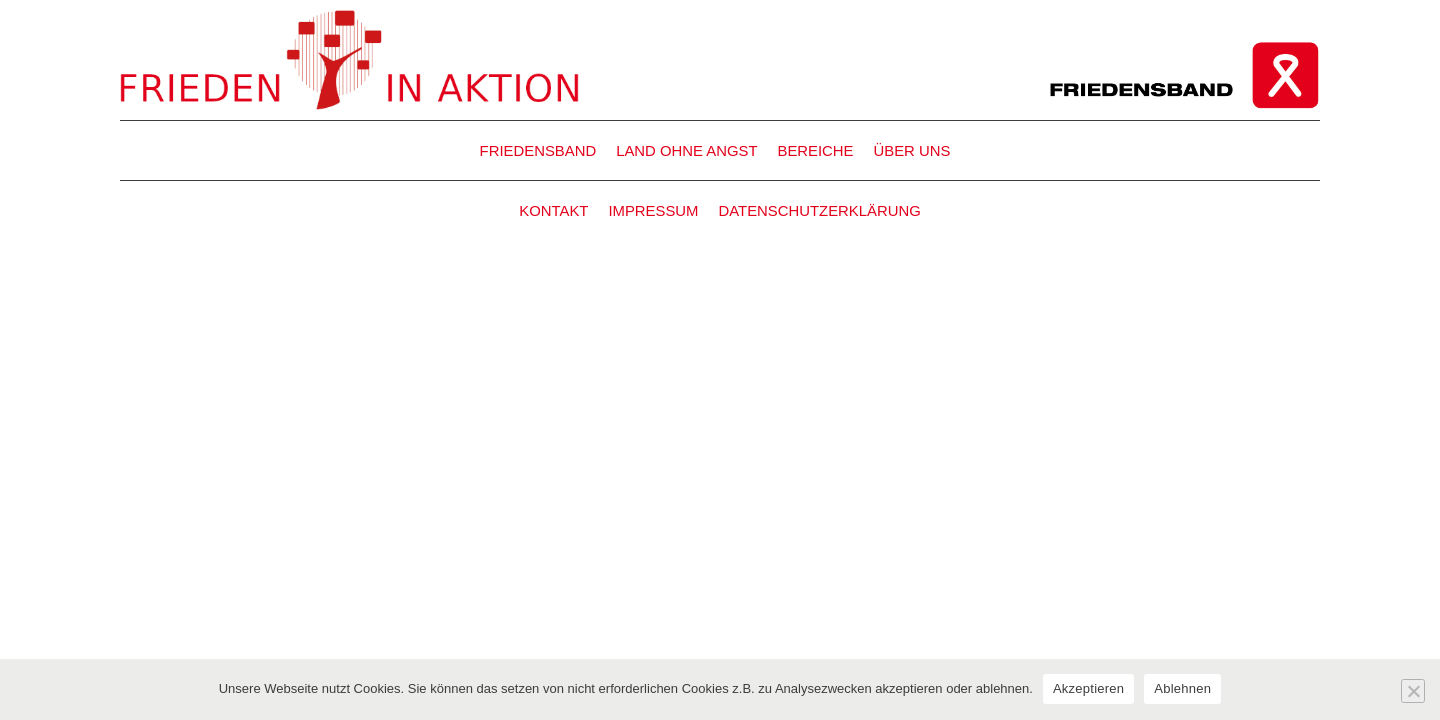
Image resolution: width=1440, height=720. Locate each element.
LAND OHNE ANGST (686, 151)
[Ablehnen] (1413, 691)
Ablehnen (1182, 688)
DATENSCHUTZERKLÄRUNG (820, 211)
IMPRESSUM (653, 211)
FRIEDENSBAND (538, 151)
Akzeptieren (1088, 688)
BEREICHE (815, 151)
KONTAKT (553, 211)
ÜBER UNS (912, 151)
